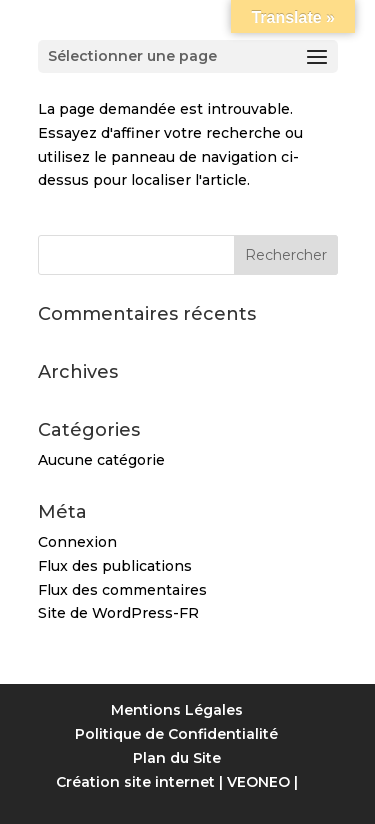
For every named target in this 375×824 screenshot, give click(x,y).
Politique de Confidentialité (176, 734)
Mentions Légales (177, 710)
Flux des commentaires (122, 590)
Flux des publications (115, 566)
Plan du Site (177, 758)
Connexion (77, 542)
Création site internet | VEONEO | (177, 782)
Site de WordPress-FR (118, 613)
